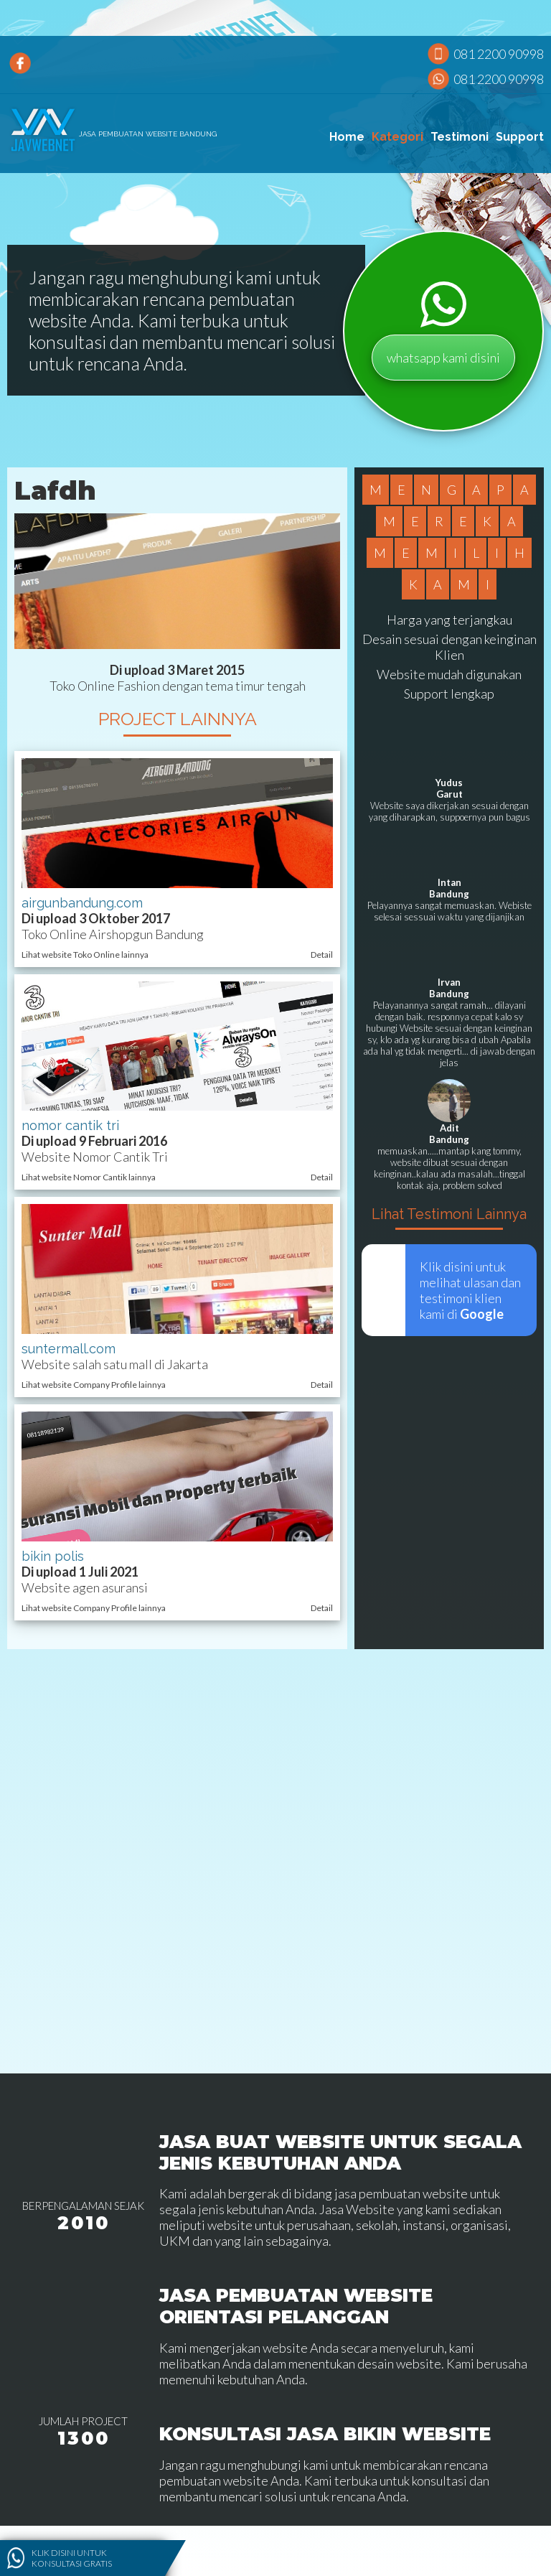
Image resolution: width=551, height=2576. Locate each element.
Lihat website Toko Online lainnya (85, 954)
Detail (322, 954)
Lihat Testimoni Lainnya (449, 1214)
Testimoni (459, 137)
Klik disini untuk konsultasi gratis (72, 2558)
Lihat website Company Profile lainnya (94, 1384)
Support (520, 137)
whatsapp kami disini (443, 357)
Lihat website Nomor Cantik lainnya (89, 1177)
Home (346, 137)
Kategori (397, 137)
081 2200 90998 (498, 54)
